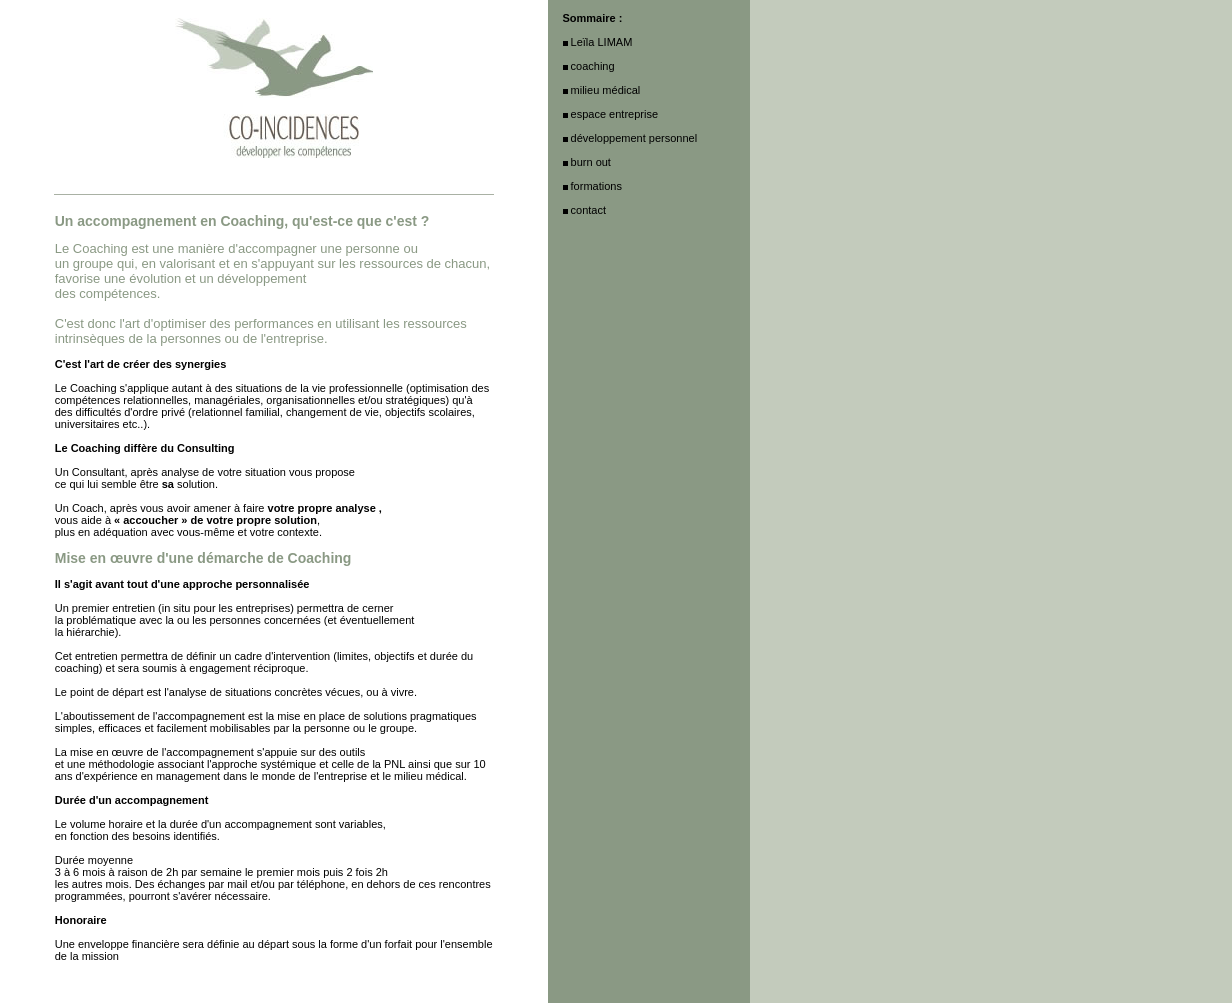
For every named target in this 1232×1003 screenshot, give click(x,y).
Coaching (93, 388)
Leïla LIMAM (602, 42)
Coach (88, 508)
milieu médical (606, 90)
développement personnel (634, 138)
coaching (77, 668)
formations (596, 186)
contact (588, 210)
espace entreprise (614, 114)
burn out (591, 162)
